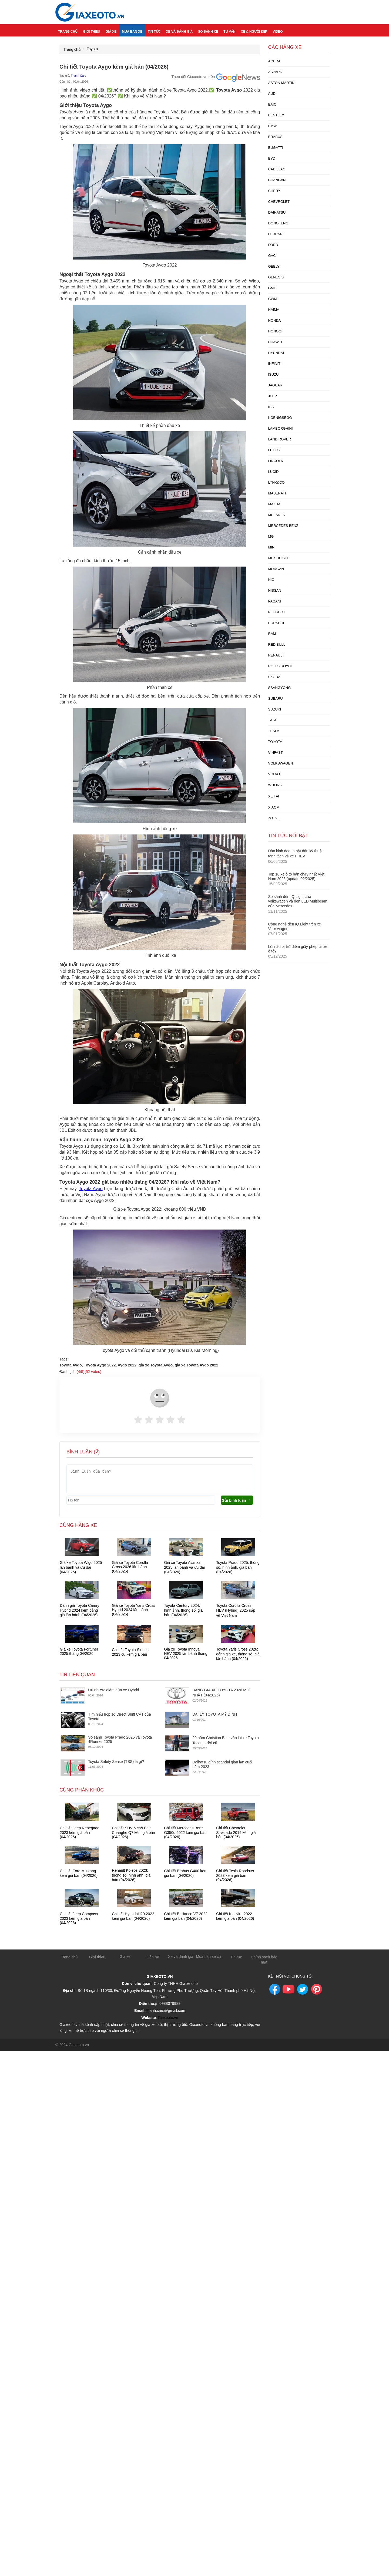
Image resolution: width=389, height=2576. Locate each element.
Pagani (274, 601)
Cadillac (277, 169)
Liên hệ (152, 1956)
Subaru (275, 698)
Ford (273, 245)
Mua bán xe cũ (208, 1956)
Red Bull (277, 644)
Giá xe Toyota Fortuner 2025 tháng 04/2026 (79, 1651)
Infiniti (274, 364)
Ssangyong (279, 688)
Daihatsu (277, 212)
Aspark (275, 72)
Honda (274, 320)
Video (278, 30)
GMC (272, 288)
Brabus (275, 137)
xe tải (273, 796)
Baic (272, 104)
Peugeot (277, 612)
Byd (272, 158)
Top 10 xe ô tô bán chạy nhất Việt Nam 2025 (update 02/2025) (296, 876)
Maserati (277, 493)
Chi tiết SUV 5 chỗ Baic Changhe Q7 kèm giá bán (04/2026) (133, 1832)
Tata (272, 720)
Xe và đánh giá (179, 30)
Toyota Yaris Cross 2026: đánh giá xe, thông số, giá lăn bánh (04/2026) (238, 1654)
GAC (272, 256)
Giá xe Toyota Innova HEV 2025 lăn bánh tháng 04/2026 (185, 1653)
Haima (273, 310)
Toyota (92, 49)
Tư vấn (229, 30)
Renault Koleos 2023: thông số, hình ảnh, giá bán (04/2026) (131, 1875)
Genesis (276, 277)
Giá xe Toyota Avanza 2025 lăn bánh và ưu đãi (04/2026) (184, 1567)
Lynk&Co (276, 482)
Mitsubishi (278, 558)
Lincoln (275, 461)
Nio (271, 580)
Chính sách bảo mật (264, 1959)
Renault (276, 655)
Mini (272, 547)
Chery (274, 191)
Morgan (276, 569)
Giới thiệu (91, 30)
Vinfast (275, 752)
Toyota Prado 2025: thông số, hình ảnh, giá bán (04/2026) (237, 1567)
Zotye (274, 818)
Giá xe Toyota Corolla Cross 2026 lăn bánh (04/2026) (130, 1566)
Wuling (275, 785)
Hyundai (276, 353)
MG (271, 536)
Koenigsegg (280, 418)
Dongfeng (278, 223)
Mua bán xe (132, 30)
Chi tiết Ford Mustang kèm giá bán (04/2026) (79, 1873)
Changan (277, 180)
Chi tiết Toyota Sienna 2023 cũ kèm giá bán (130, 1652)
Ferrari (276, 234)
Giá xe (111, 30)
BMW (272, 126)
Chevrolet (279, 202)
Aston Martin (281, 83)
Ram (272, 634)
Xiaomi (274, 807)
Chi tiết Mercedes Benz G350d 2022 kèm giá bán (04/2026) (185, 1832)
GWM (272, 299)
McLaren (277, 515)
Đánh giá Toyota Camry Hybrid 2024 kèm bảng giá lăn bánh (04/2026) (79, 1610)
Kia (271, 407)
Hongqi (275, 331)
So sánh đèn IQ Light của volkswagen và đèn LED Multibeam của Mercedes (297, 901)
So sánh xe (208, 30)
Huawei (275, 342)
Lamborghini (280, 428)
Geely (274, 266)
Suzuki (274, 709)
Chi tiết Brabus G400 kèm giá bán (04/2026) (185, 1873)
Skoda (274, 677)
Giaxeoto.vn (168, 2016)
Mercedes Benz (283, 526)
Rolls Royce (280, 666)
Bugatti (275, 148)
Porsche (277, 623)
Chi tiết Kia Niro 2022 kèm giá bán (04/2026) (235, 1916)
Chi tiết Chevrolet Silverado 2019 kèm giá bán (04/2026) (236, 1832)
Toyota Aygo (91, 1188)
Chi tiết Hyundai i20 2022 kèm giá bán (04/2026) (133, 1916)
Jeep (272, 396)
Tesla (273, 731)
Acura (274, 61)
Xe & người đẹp (254, 30)
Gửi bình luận (237, 1500)
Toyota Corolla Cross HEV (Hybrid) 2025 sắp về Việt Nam (235, 1610)
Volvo (274, 774)
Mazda (274, 504)
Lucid (273, 472)
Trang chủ (68, 30)
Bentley (276, 115)
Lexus (274, 450)
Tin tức (154, 30)
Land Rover (279, 439)
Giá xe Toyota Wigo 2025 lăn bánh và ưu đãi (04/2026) (81, 1567)
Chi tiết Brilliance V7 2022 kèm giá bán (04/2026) (185, 1916)
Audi (272, 94)
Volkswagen (280, 763)
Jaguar (275, 385)
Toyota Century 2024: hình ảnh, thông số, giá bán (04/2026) (183, 1610)
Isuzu (273, 374)
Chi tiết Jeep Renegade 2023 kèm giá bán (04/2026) (79, 1832)
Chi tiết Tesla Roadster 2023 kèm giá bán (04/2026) (235, 1875)
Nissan (274, 590)
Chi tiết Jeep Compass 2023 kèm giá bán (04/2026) (79, 1918)
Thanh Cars (78, 75)
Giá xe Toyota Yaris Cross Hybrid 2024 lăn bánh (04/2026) (133, 1609)
